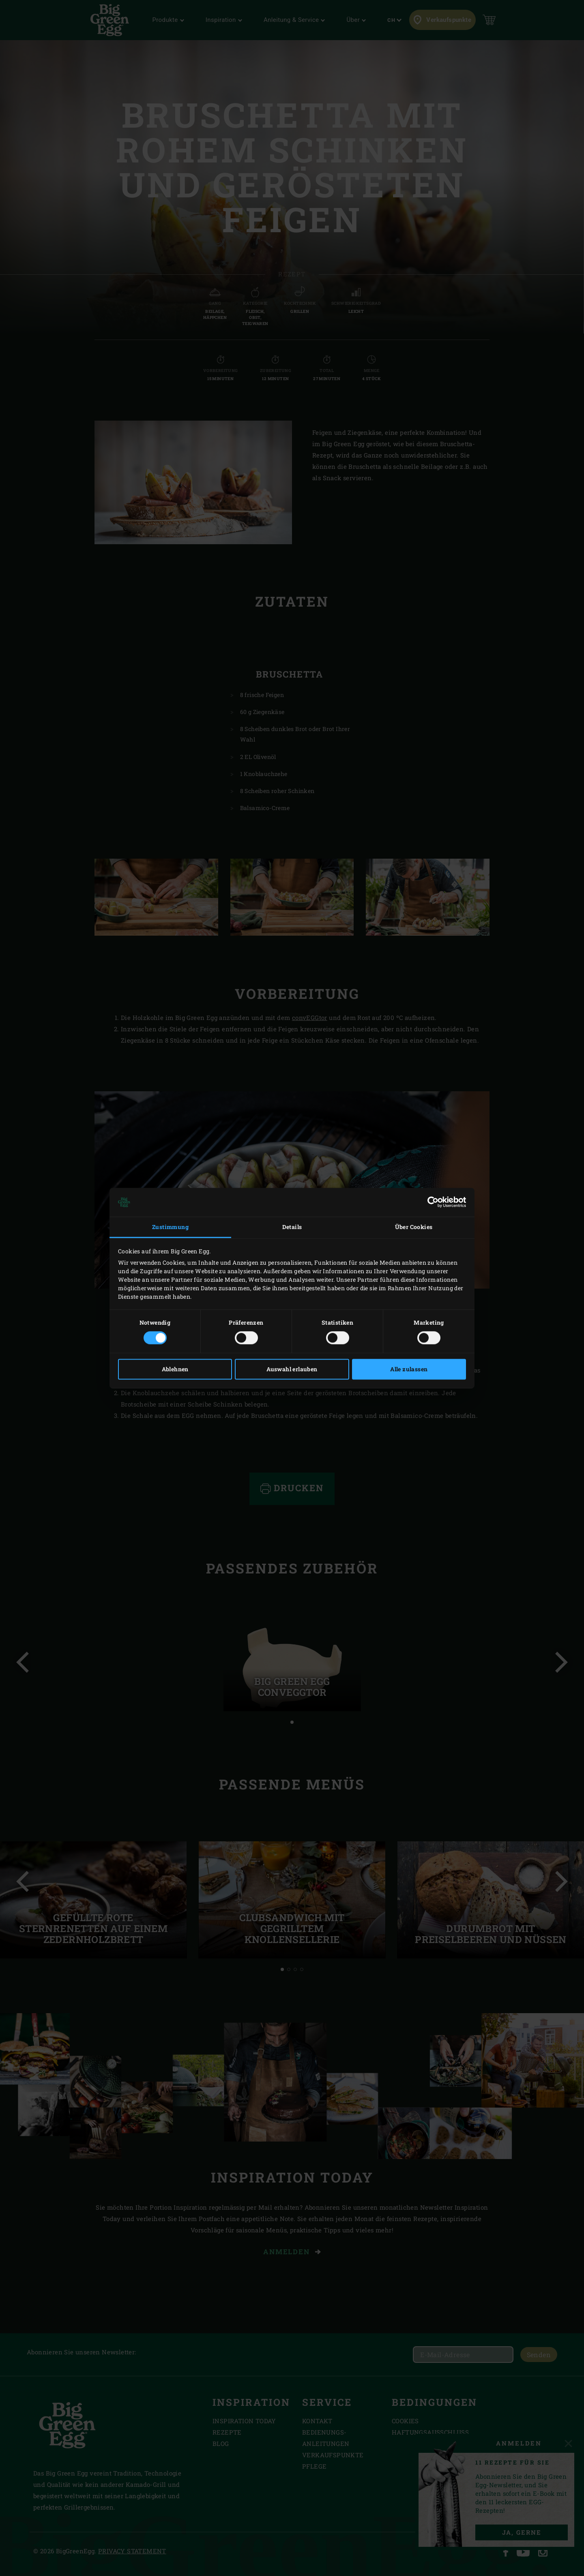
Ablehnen (175, 1369)
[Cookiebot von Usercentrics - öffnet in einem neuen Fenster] (430, 1202)
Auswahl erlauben (291, 1369)
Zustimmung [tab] (170, 1227)
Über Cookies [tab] (414, 1227)
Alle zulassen (408, 1369)
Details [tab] (292, 1227)
